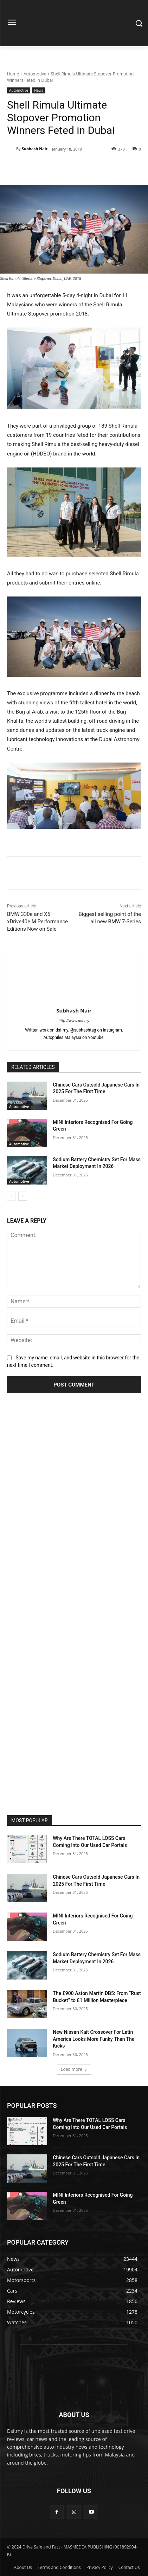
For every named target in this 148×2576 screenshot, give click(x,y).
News (38, 90)
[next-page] (22, 1196)
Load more (74, 2069)
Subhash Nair (35, 148)
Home (13, 74)
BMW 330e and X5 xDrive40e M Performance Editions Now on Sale (37, 921)
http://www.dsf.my (74, 1020)
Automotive (35, 74)
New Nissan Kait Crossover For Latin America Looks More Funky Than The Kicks (93, 2039)
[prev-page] (11, 1196)
